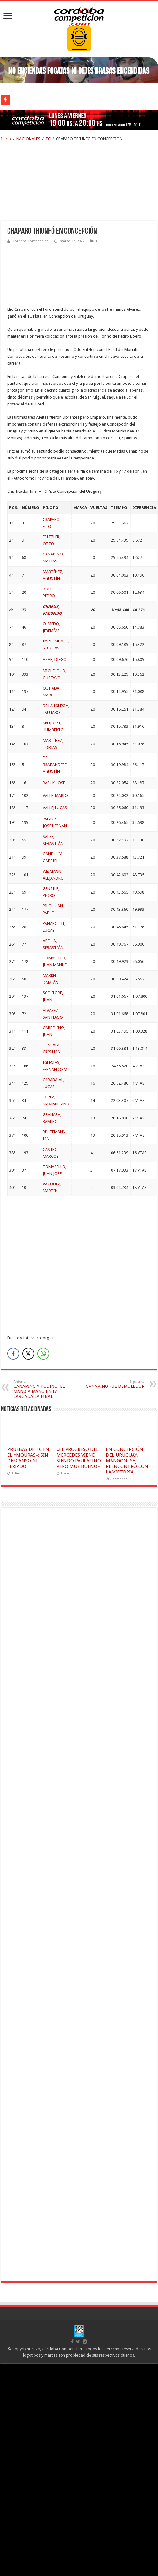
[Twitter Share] (28, 1354)
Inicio (6, 139)
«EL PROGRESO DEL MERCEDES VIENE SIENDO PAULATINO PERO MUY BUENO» (79, 1457)
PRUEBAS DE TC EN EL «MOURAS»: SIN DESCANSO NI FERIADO (28, 1457)
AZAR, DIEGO (55, 659)
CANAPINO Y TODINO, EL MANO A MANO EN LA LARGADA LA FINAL (46, 1389)
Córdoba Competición (31, 241)
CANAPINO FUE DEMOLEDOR (112, 1384)
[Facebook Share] (13, 1354)
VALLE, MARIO (55, 795)
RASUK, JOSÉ (54, 783)
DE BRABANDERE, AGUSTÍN (55, 764)
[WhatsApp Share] (43, 1354)
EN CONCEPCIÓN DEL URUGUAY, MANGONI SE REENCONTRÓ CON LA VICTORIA (127, 1460)
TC (48, 139)
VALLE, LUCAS (55, 807)
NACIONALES (28, 139)
